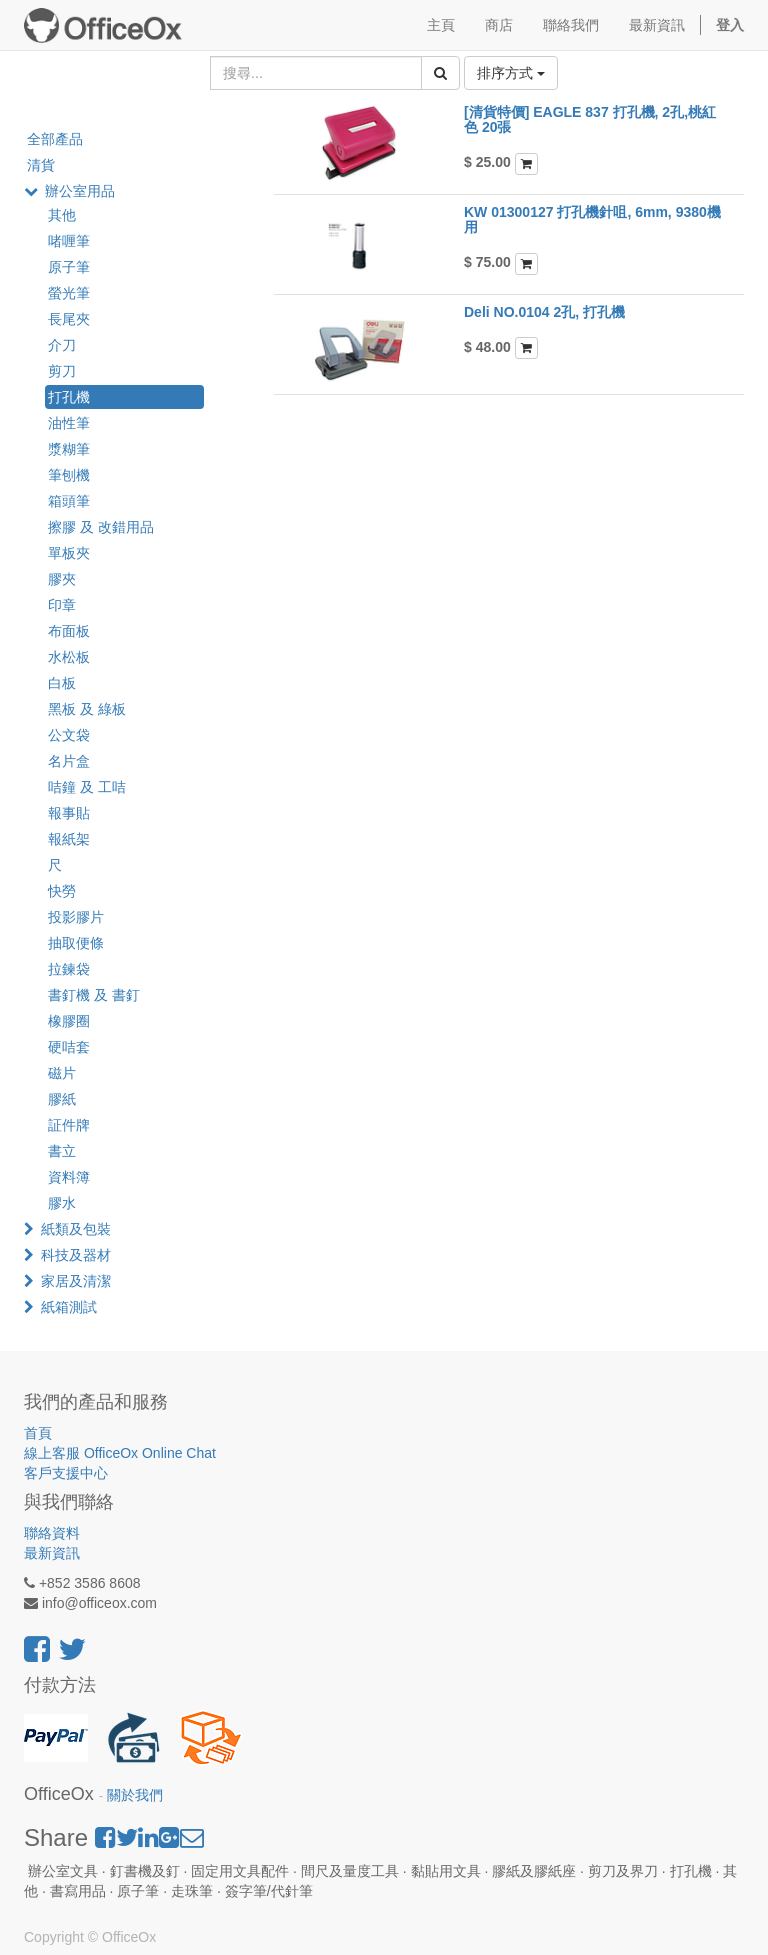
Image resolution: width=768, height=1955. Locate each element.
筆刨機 (69, 475)
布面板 (69, 631)
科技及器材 (76, 1255)
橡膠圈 (69, 1021)
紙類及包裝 (76, 1229)
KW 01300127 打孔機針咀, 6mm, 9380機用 (592, 219)
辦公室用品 (80, 191)
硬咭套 (69, 1047)
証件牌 (69, 1125)
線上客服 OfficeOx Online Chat (120, 1453)
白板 (62, 683)
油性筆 (69, 423)
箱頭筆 (69, 501)
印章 (62, 605)
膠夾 (62, 579)
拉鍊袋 (69, 969)
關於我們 (135, 1795)
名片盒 (69, 761)
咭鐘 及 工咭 (87, 787)
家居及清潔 (76, 1281)
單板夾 (69, 553)
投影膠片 (76, 917)
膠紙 (62, 1099)
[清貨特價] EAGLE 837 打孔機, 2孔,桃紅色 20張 (590, 119)
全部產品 (55, 139)
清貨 (41, 165)
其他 (62, 215)
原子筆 (69, 267)
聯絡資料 (52, 1533)
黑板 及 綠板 (87, 709)
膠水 (62, 1203)
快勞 (62, 891)
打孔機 (69, 397)
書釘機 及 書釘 (94, 995)
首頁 (38, 1433)
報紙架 (69, 839)
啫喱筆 (69, 241)
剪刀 (62, 371)
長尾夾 (69, 319)
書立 (62, 1151)
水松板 (69, 657)
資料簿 (69, 1177)
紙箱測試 (69, 1307)
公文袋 (69, 735)
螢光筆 (69, 293)
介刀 (62, 345)
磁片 (62, 1073)
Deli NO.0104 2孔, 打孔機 (544, 312)
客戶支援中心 (66, 1473)
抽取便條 (76, 943)
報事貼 (69, 813)
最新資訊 (52, 1553)
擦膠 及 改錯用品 (101, 527)
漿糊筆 (69, 449)
